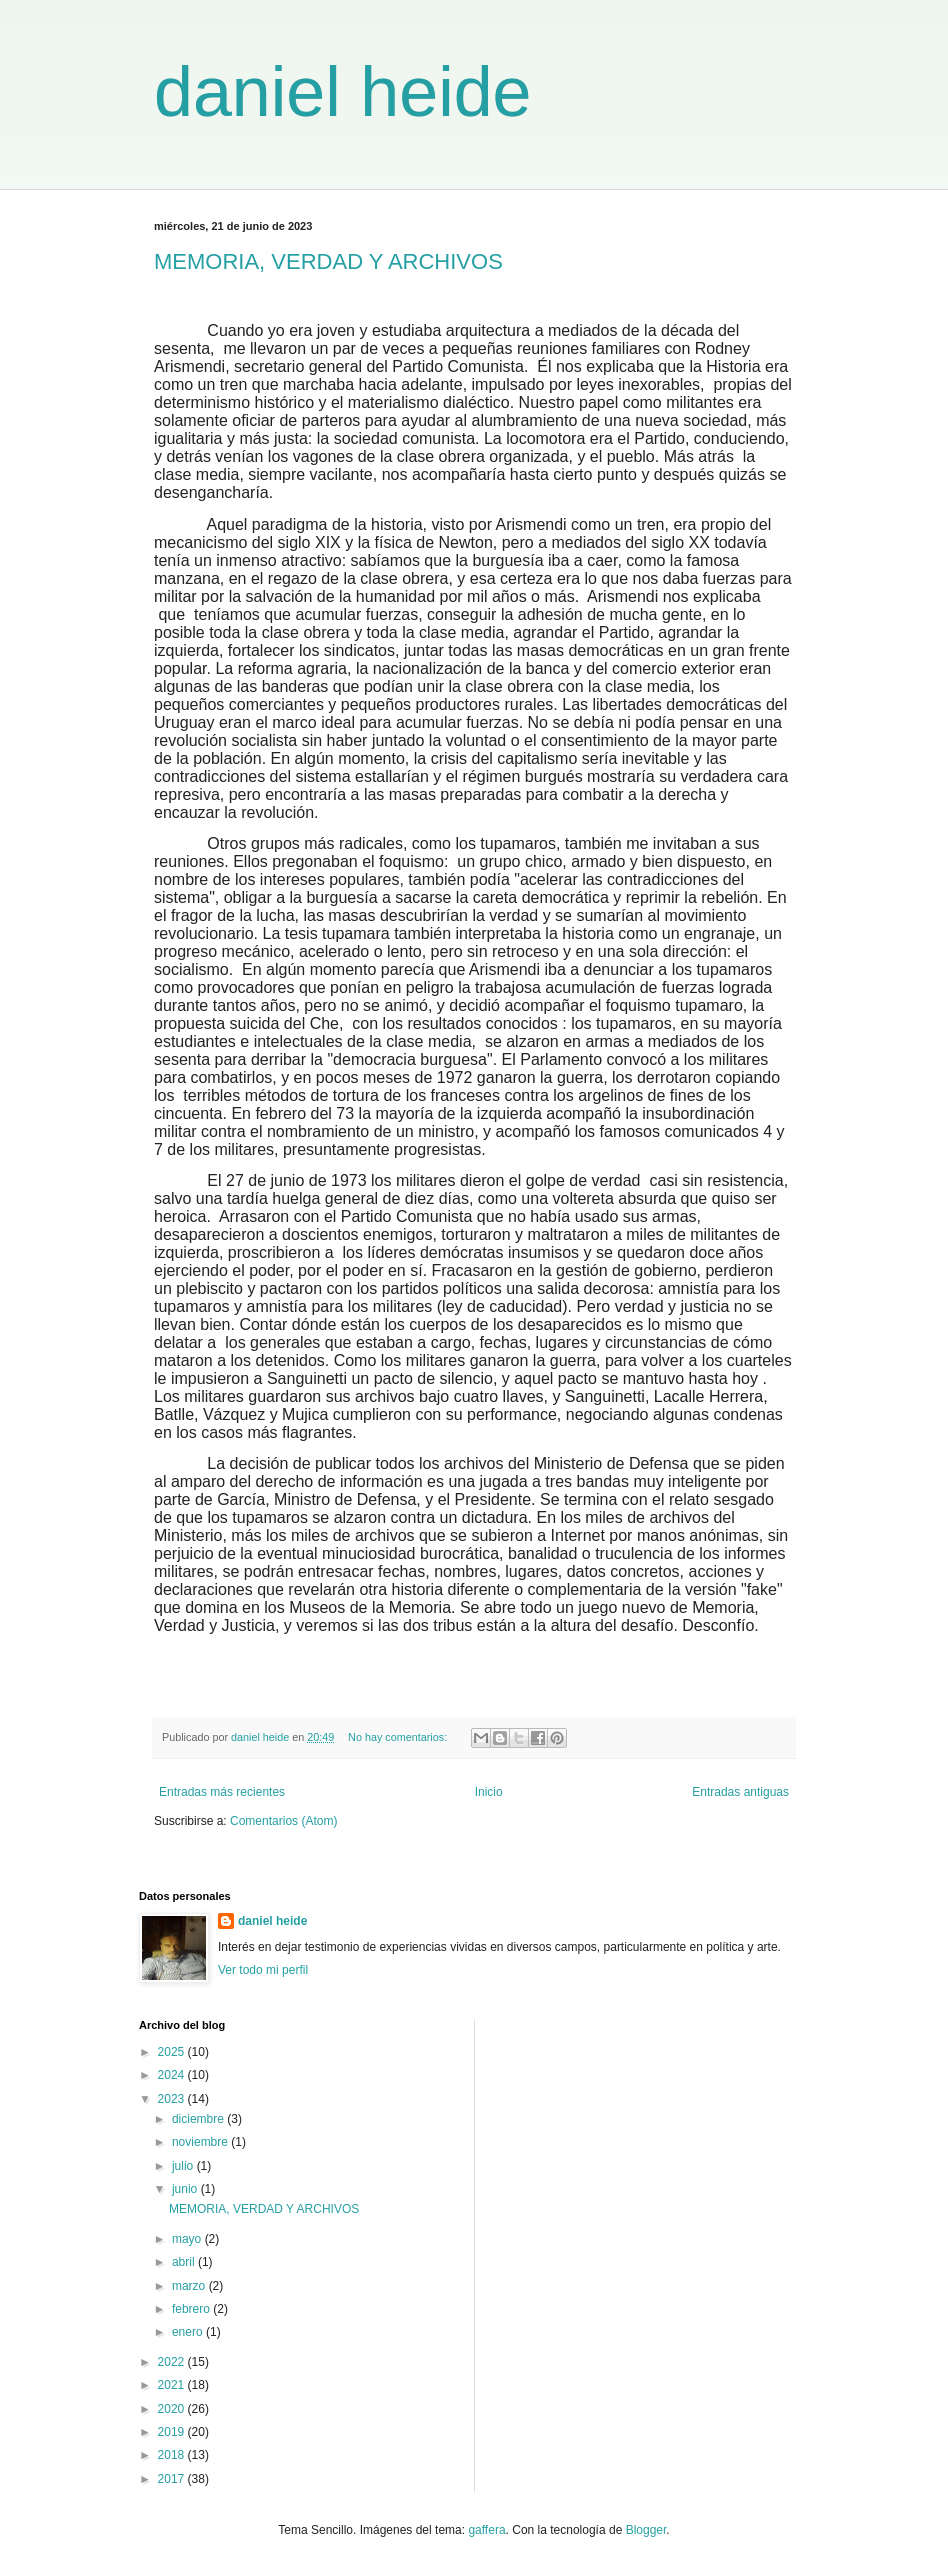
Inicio (489, 1792)
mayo (188, 2239)
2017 (173, 2479)
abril (185, 2262)
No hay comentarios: (399, 1737)
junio (186, 2189)
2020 (173, 2409)
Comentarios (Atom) (283, 1821)
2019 (173, 2432)
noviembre (201, 2142)
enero (189, 2332)
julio (184, 2166)
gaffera (486, 2530)
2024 (173, 2075)
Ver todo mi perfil (263, 1970)
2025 (173, 2052)
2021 (173, 2385)
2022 (173, 2362)
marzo (190, 2286)
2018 (173, 2455)
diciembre (199, 2119)
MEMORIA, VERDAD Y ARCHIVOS (328, 261)
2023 (173, 2099)
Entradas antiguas (740, 1792)
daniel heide (343, 92)
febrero (192, 2309)
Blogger (646, 2530)
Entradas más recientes (222, 1792)
